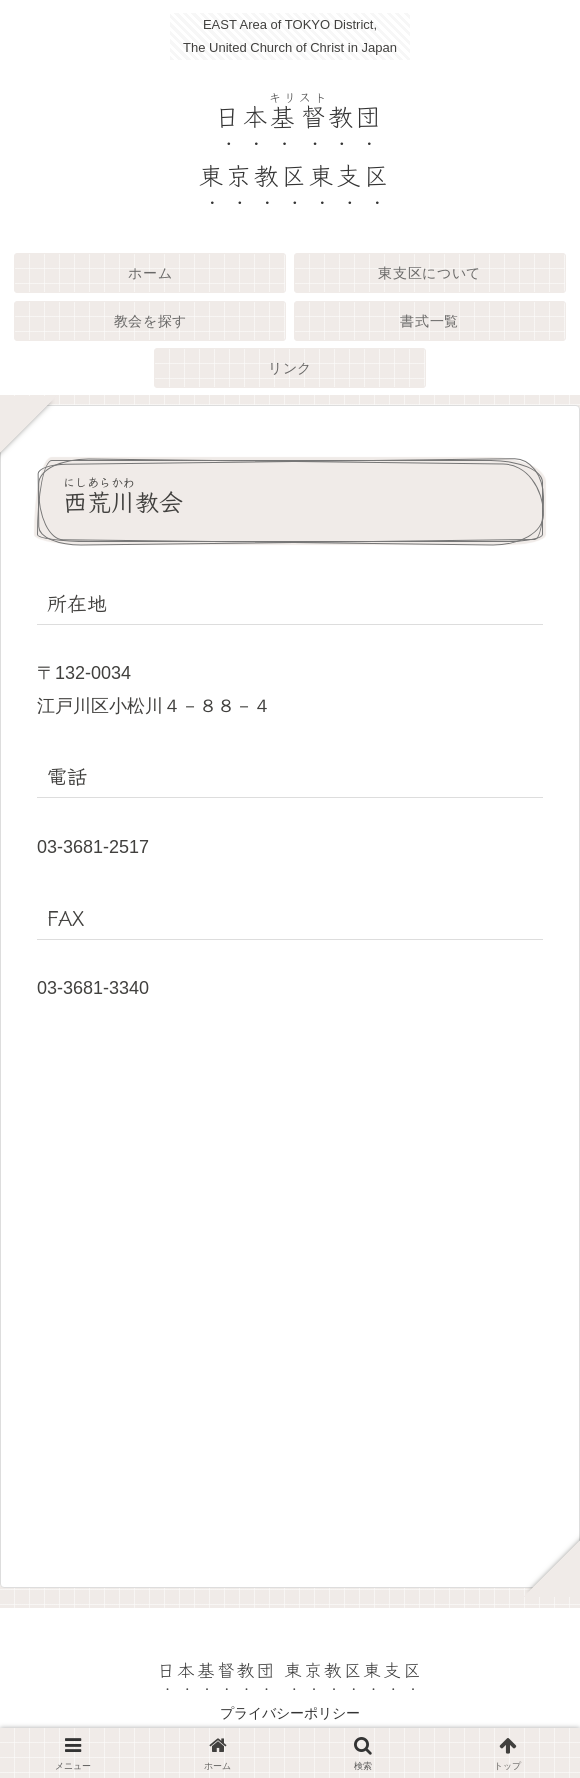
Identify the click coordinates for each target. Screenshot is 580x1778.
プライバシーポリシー (290, 1713)
